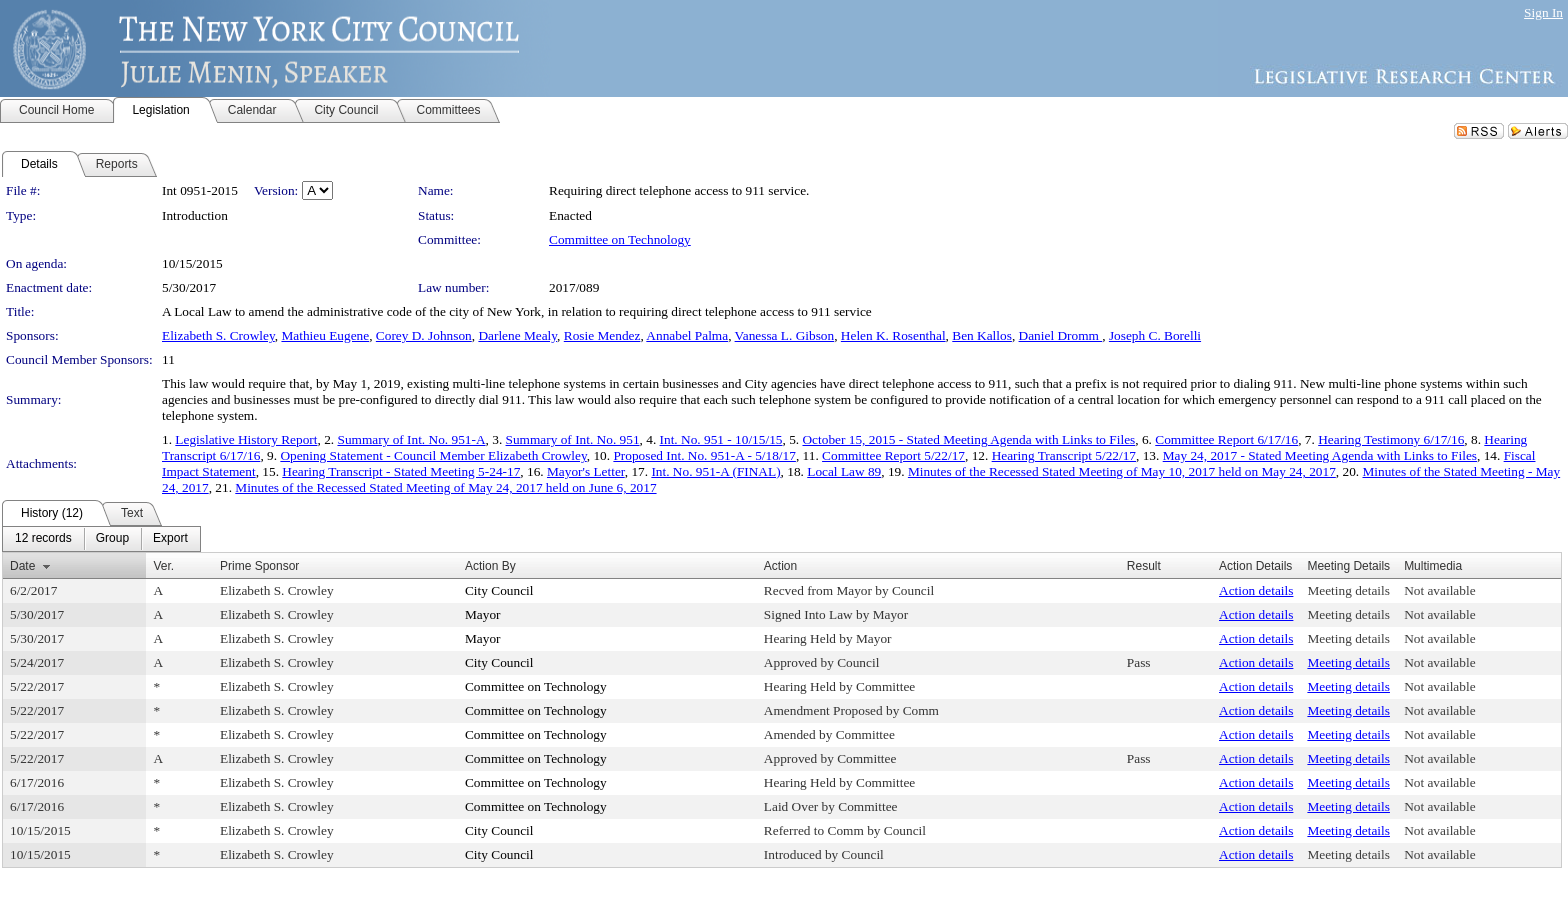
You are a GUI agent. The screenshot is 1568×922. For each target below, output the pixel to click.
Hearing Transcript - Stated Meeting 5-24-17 (401, 471)
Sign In (1543, 12)
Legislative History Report (246, 439)
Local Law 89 (844, 471)
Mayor (483, 614)
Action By (490, 566)
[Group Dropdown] (112, 539)
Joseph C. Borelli (1155, 335)
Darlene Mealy (517, 335)
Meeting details (1348, 590)
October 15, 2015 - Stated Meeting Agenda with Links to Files (968, 439)
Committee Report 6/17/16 (1226, 439)
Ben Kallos (982, 335)
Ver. (163, 566)
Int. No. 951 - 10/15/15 (721, 439)
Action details (1256, 590)
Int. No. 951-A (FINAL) (715, 471)
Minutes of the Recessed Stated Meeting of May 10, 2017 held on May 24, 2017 (1122, 471)
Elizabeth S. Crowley (218, 335)
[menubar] (101, 539)
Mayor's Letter (586, 471)
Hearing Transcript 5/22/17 (1064, 455)
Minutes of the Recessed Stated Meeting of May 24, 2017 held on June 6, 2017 (445, 487)
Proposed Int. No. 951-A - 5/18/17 (704, 455)
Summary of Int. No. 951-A (411, 439)
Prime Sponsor (259, 566)
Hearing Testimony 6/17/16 (1391, 439)
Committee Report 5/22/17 (893, 455)
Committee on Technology (620, 239)
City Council (499, 590)
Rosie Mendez (602, 335)
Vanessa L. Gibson (785, 335)
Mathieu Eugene (325, 335)
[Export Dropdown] (170, 539)
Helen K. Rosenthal (893, 335)
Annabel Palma (687, 335)
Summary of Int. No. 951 (573, 439)
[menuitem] (43, 539)
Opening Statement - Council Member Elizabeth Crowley (433, 455)
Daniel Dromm (1061, 335)
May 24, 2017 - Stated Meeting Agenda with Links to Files (1320, 455)
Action (780, 566)
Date (22, 566)
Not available (1439, 590)
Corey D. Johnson (424, 335)
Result (1144, 566)
